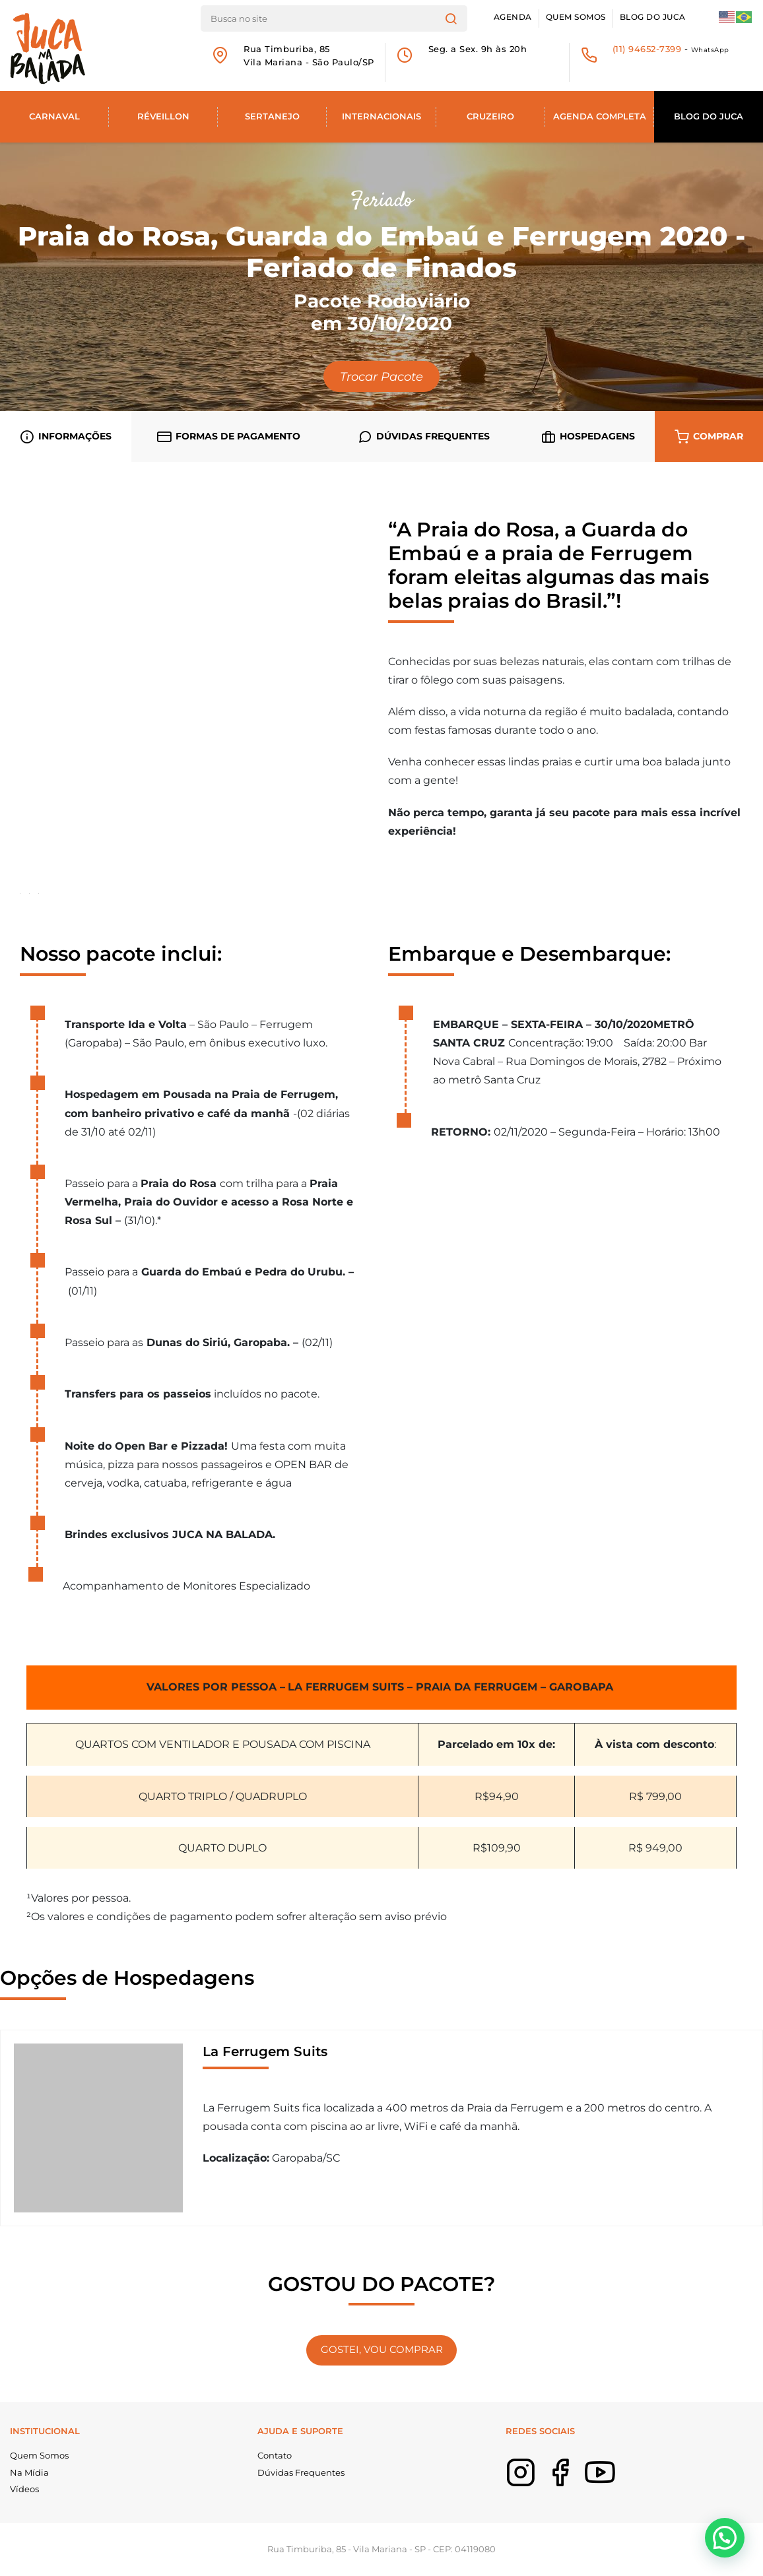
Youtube (619, 2481)
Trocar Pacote (381, 376)
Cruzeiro (490, 116)
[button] (725, 2538)
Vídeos (24, 2489)
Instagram (540, 2481)
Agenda (513, 17)
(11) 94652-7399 (647, 49)
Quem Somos (576, 17)
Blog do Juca (653, 17)
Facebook (580, 2481)
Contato (274, 2455)
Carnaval (54, 116)
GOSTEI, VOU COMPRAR (382, 2350)
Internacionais (381, 116)
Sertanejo (272, 116)
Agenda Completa (599, 116)
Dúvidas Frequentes (301, 2472)
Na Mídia (29, 2472)
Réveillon (163, 116)
